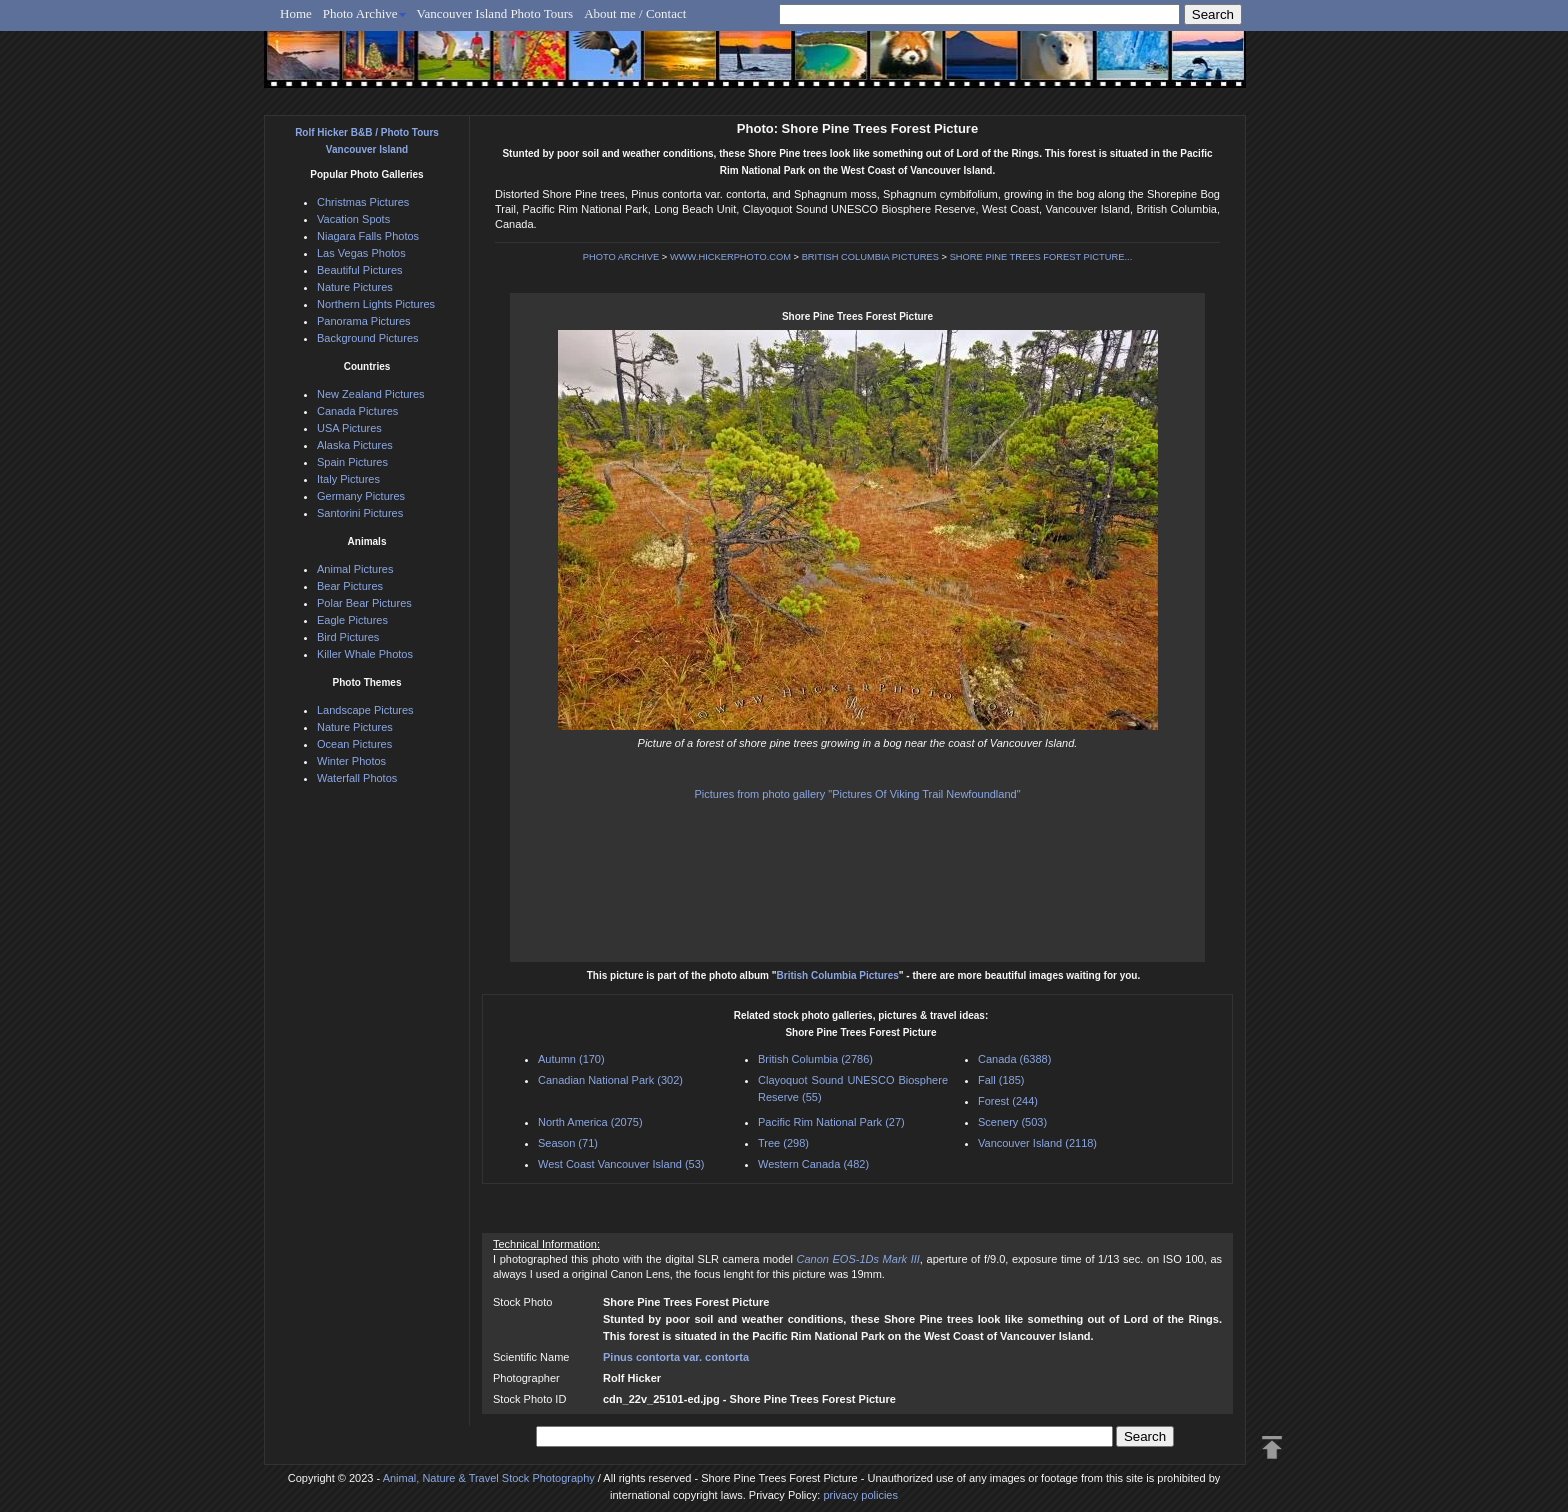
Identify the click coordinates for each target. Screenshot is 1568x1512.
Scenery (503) (1012, 1122)
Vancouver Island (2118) (1037, 1143)
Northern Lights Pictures (376, 304)
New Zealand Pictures (371, 394)
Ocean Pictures (354, 744)
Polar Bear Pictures (364, 603)
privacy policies (860, 1495)
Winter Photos (351, 761)
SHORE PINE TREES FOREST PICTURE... (1041, 257)
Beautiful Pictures (360, 270)
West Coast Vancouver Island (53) (621, 1164)
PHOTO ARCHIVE (621, 257)
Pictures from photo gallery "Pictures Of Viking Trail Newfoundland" (857, 794)
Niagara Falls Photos (368, 236)
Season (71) (568, 1143)
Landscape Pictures (365, 710)
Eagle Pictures (352, 620)
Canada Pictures (357, 411)
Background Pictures (368, 338)
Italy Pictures (348, 479)
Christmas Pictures (363, 202)
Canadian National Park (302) (610, 1080)
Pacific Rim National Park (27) (831, 1122)
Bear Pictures (350, 586)
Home (296, 13)
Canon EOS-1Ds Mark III (857, 1259)
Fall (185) (1001, 1080)
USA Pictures (349, 428)
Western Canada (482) (813, 1164)
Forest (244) (1008, 1101)
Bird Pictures (348, 637)
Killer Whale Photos (365, 654)
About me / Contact (635, 13)
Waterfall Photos (357, 778)
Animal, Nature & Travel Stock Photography (489, 1478)
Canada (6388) (1014, 1059)
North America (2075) (590, 1122)
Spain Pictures (352, 462)
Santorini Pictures (360, 513)
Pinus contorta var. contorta (676, 1357)
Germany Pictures (361, 496)
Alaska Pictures (355, 445)
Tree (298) (783, 1143)
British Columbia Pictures (838, 975)
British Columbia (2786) (815, 1059)
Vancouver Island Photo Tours (495, 13)
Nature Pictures (355, 287)
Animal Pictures (355, 569)
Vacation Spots (353, 219)
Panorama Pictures (364, 321)
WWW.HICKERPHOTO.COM (730, 257)
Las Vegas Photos (361, 253)
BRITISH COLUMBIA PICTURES (870, 257)
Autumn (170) (571, 1059)
